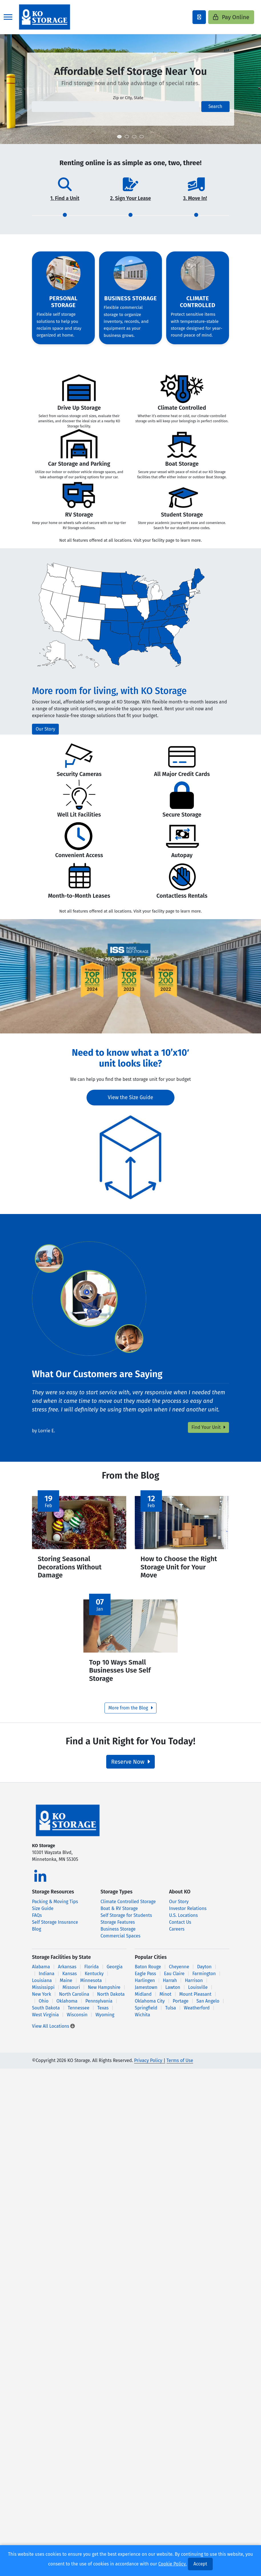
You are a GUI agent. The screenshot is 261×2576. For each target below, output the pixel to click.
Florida (91, 1972)
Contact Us (180, 1928)
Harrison (194, 1986)
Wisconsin (77, 2020)
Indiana (46, 1979)
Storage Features (118, 1928)
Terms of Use (179, 2066)
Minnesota (91, 1986)
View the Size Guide (130, 1097)
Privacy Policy (148, 2066)
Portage (180, 2007)
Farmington (204, 1979)
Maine (66, 1986)
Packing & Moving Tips (55, 1907)
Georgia (115, 1972)
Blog (36, 1935)
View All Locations (53, 2032)
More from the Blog (130, 1714)
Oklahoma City (150, 2007)
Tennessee (78, 2014)
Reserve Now (130, 1768)
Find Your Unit (208, 1427)
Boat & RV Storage (119, 1914)
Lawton (172, 1993)
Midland (143, 2000)
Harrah (170, 1986)
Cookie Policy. (172, 2564)
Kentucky (94, 1979)
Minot (165, 2000)
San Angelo (207, 2007)
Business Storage (118, 1935)
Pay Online (231, 17)
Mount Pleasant (195, 2000)
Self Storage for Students (126, 1921)
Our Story (45, 729)
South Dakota (46, 2014)
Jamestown (146, 1993)
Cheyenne (179, 1972)
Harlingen (145, 1986)
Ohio (43, 2007)
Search (215, 106)
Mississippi (43, 1993)
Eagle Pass (145, 1979)
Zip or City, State (128, 97)
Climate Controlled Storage (128, 1907)
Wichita (142, 2020)
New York (41, 2000)
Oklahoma (67, 2007)
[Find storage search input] (115, 106)
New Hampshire (104, 1993)
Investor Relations (187, 1914)
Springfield (146, 2014)
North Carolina (74, 2000)
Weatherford (197, 2014)
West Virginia (45, 2020)
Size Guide (42, 1914)
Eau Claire (174, 1979)
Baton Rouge (148, 1972)
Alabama (41, 1972)
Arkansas (67, 1972)
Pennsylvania (99, 2007)
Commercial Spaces (120, 1942)
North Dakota (111, 2000)
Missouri (71, 1993)
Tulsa (170, 2014)
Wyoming (104, 2020)
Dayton (204, 1972)
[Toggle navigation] (8, 17)
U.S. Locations (183, 1921)
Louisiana (42, 1986)
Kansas (69, 1979)
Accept (200, 2564)
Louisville (198, 1993)
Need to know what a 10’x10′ (130, 1052)
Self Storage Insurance (55, 1928)
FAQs (37, 1921)
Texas (103, 2014)
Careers (176, 1935)
